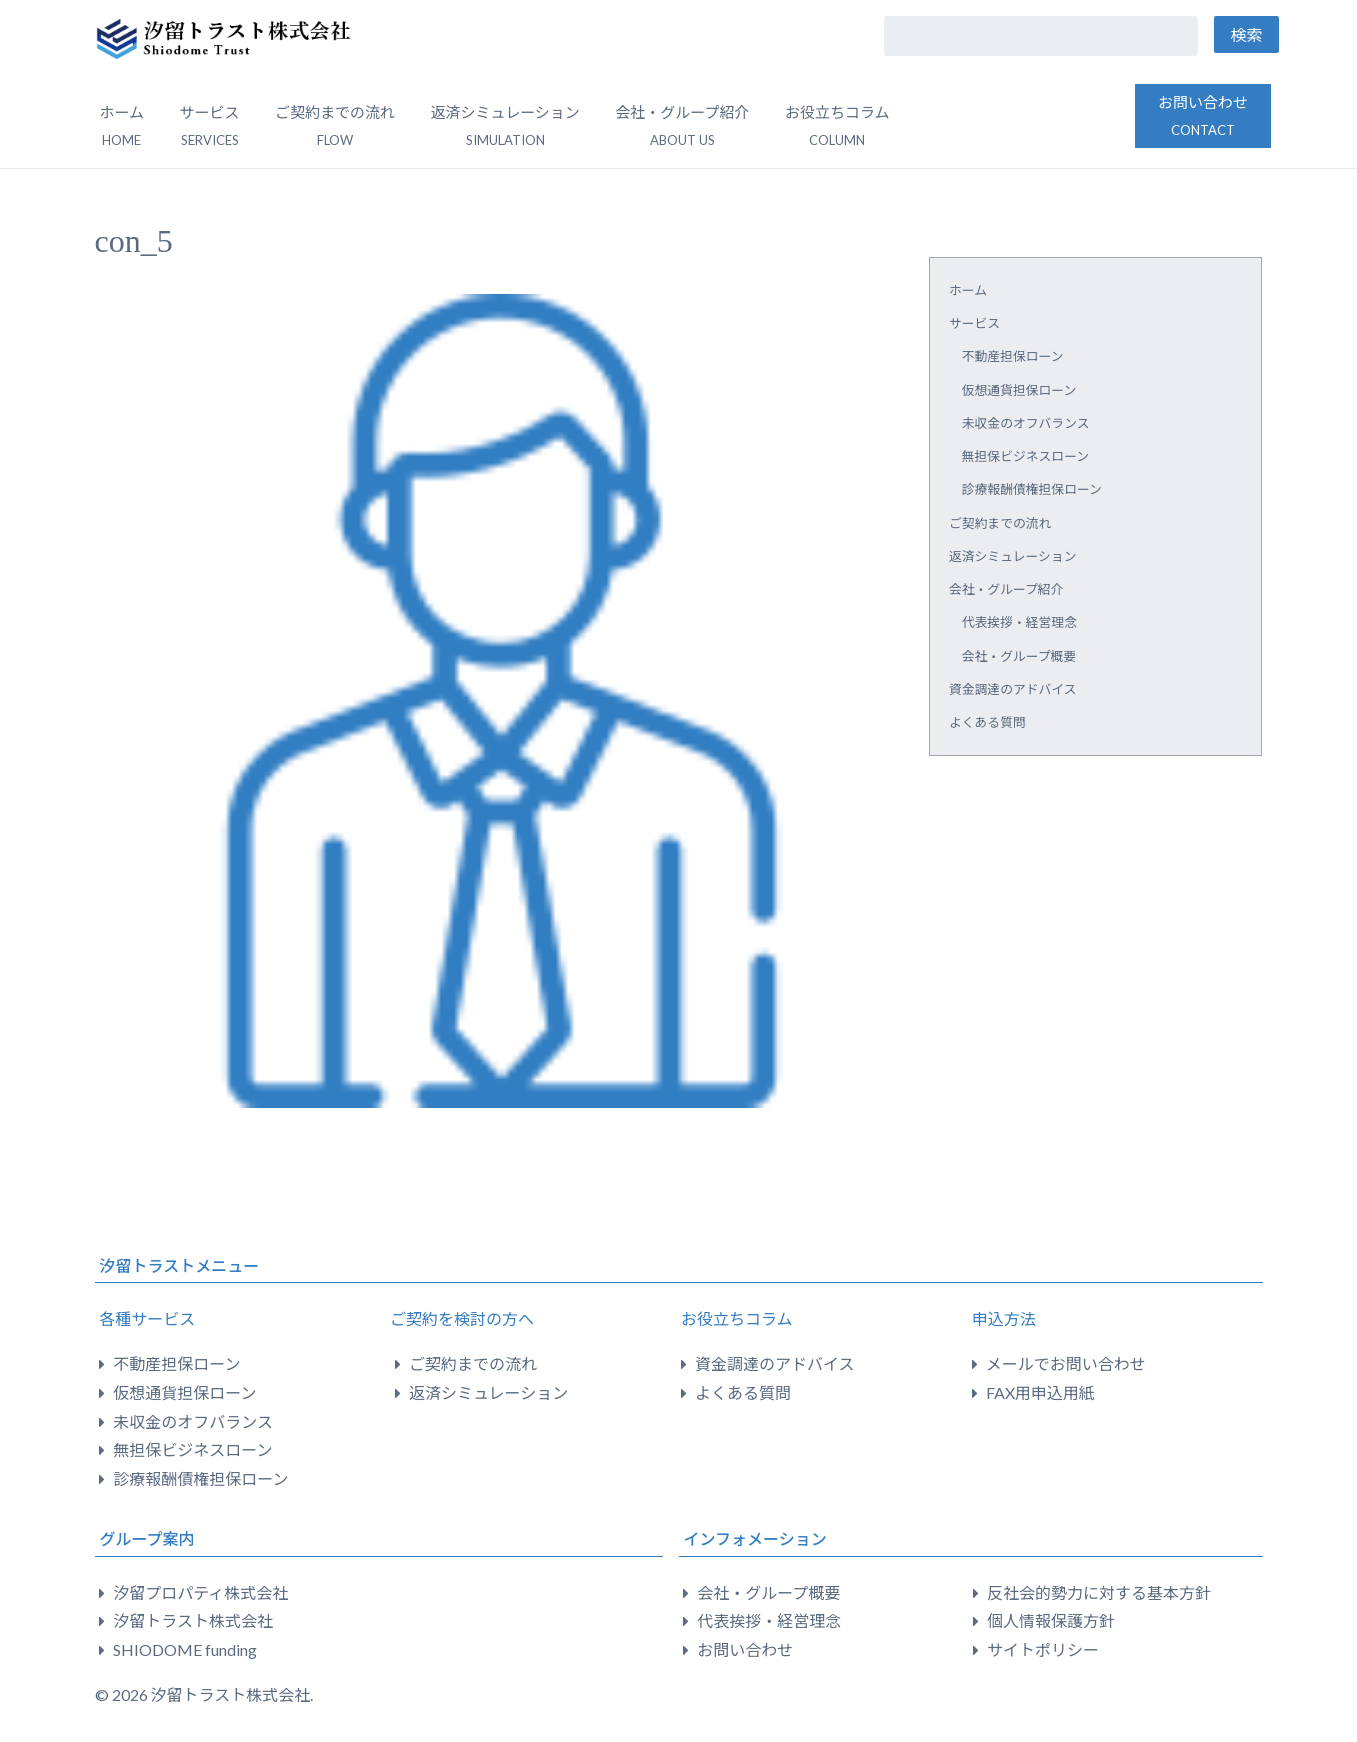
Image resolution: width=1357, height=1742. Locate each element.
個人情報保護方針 (1051, 1620)
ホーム (122, 125)
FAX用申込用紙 (1040, 1392)
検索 (1246, 34)
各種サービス (147, 1318)
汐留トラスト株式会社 (193, 1620)
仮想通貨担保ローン (1019, 390)
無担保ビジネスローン (1025, 456)
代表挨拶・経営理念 (1019, 622)
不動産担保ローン (1013, 356)
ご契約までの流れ (335, 125)
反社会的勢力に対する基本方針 (1099, 1592)
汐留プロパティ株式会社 (200, 1592)
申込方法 (1004, 1318)
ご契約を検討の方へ (462, 1318)
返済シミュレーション (504, 125)
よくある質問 (987, 722)
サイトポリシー (1043, 1649)
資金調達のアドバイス (1013, 689)
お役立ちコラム (737, 1318)
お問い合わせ (1203, 115)
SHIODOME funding (185, 1649)
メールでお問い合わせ (1066, 1363)
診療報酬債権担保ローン (1032, 489)
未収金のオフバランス (1026, 423)
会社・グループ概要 (1019, 656)
